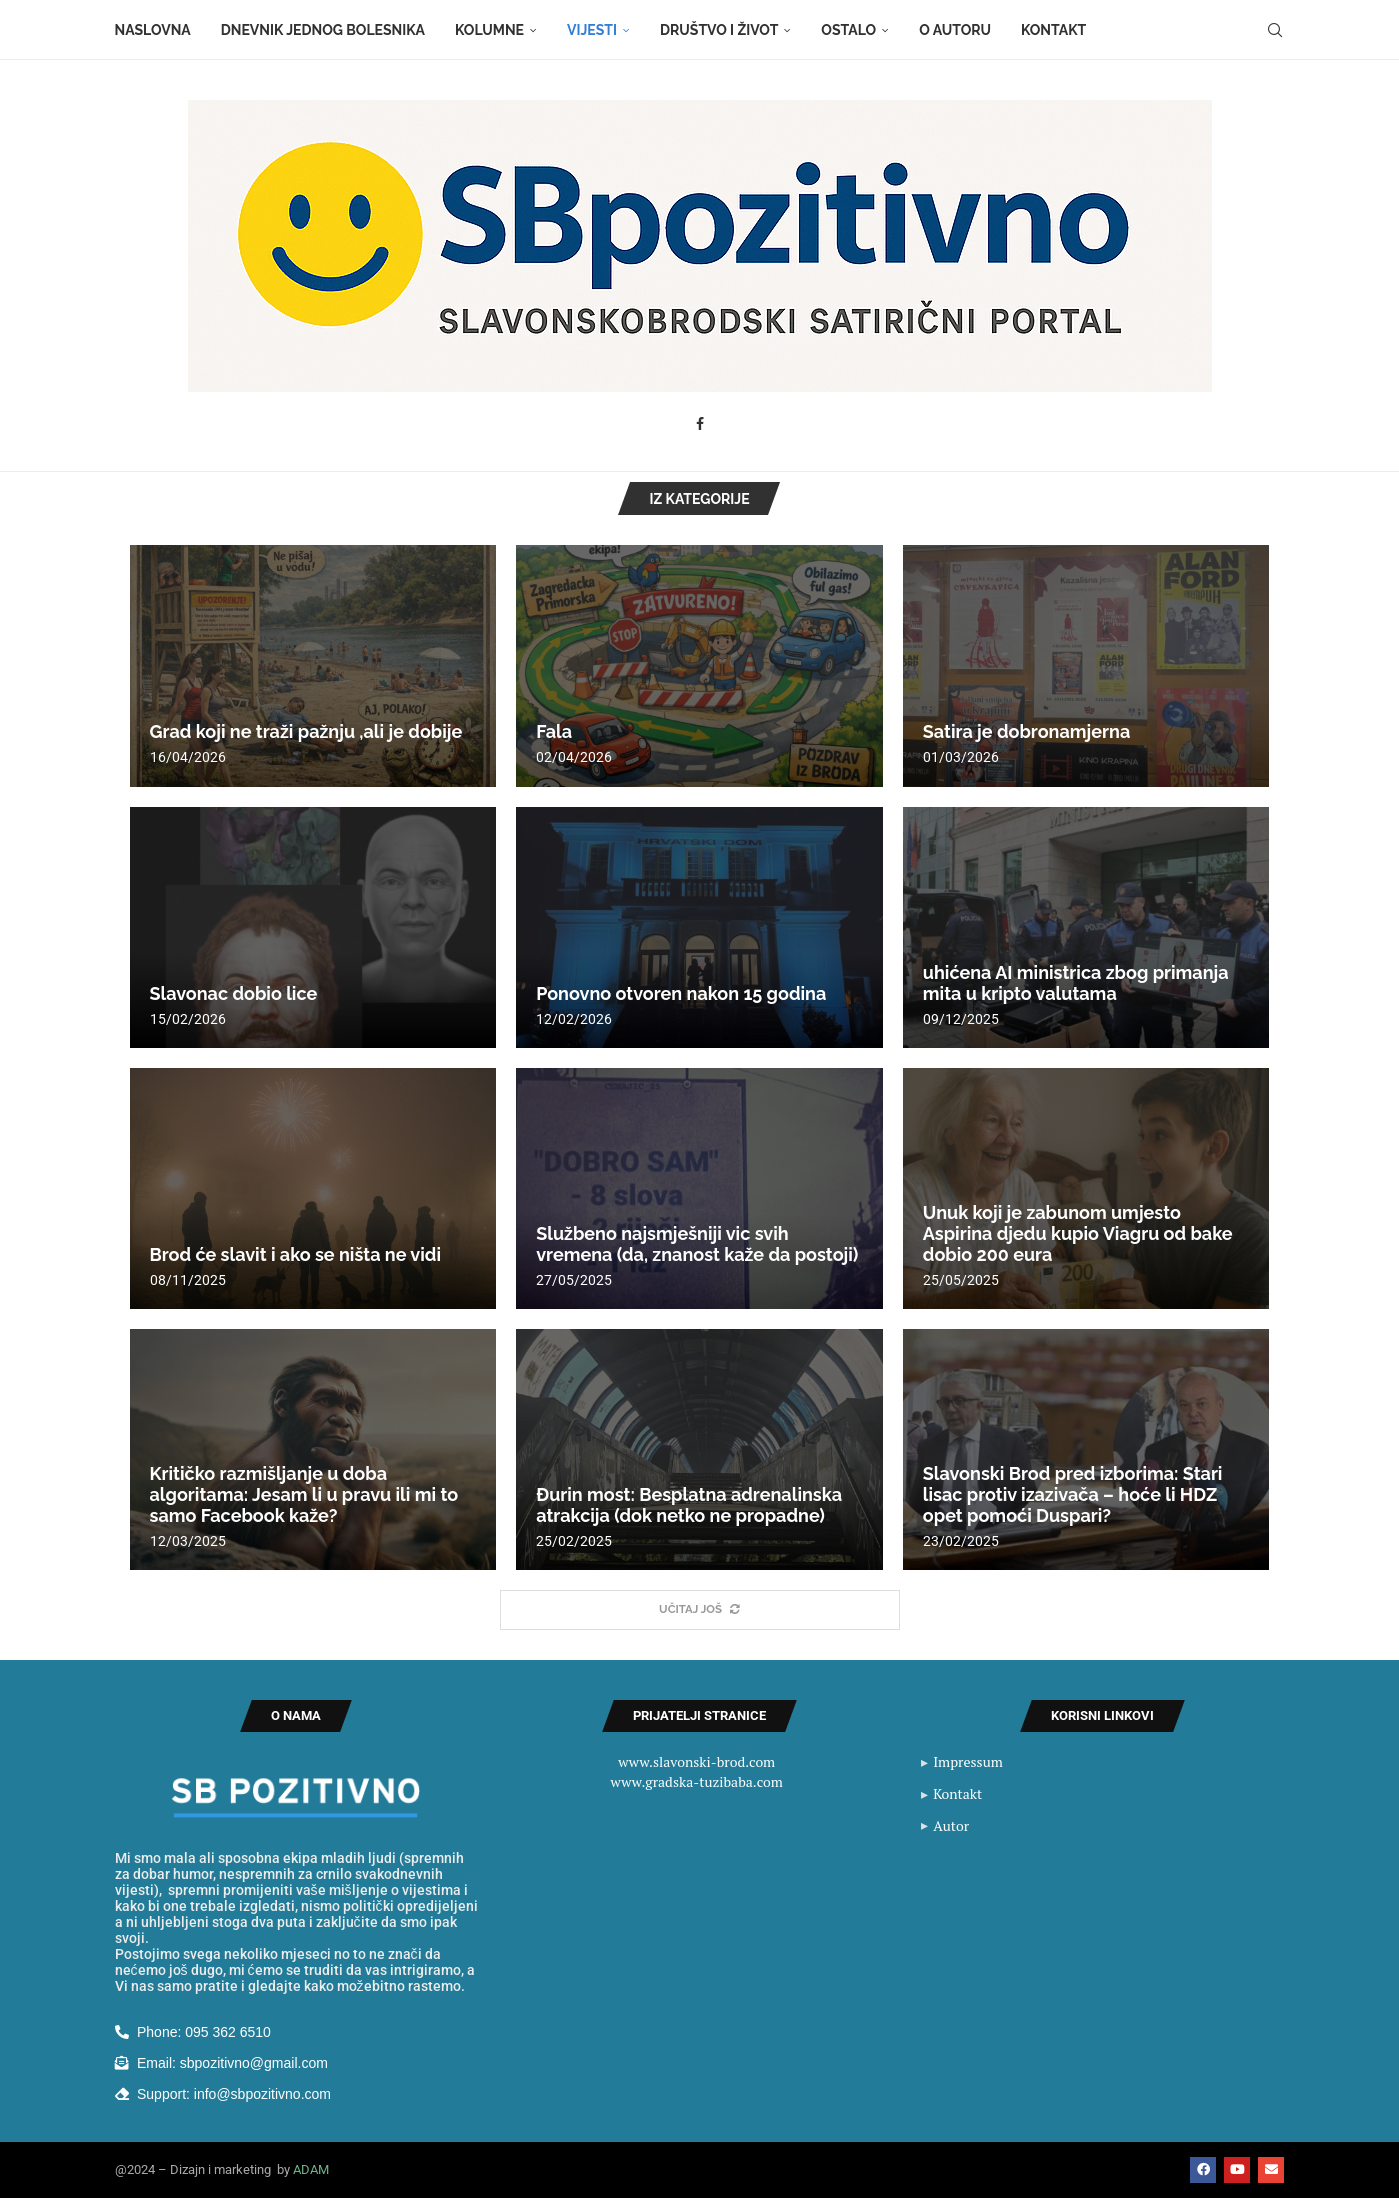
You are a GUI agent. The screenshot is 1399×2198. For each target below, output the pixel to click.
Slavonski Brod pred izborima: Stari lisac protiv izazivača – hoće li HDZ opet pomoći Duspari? (1073, 1494)
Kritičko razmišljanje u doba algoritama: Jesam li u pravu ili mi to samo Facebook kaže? (304, 1494)
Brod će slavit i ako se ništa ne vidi (295, 1254)
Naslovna (153, 30)
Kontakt (1053, 30)
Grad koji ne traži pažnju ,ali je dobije (306, 731)
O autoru (955, 30)
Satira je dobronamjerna (1026, 731)
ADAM (311, 2170)
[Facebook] (700, 424)
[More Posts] (700, 1610)
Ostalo (848, 30)
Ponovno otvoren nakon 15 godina (681, 993)
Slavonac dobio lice (234, 993)
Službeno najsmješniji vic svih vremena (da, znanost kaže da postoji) (697, 1244)
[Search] (1275, 30)
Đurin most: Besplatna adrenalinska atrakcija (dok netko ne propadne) (689, 1505)
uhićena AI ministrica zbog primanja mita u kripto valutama (1076, 983)
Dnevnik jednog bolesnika (323, 30)
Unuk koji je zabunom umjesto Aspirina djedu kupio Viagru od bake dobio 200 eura (1078, 1233)
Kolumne (489, 30)
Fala (554, 731)
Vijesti (592, 30)
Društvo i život (719, 30)
